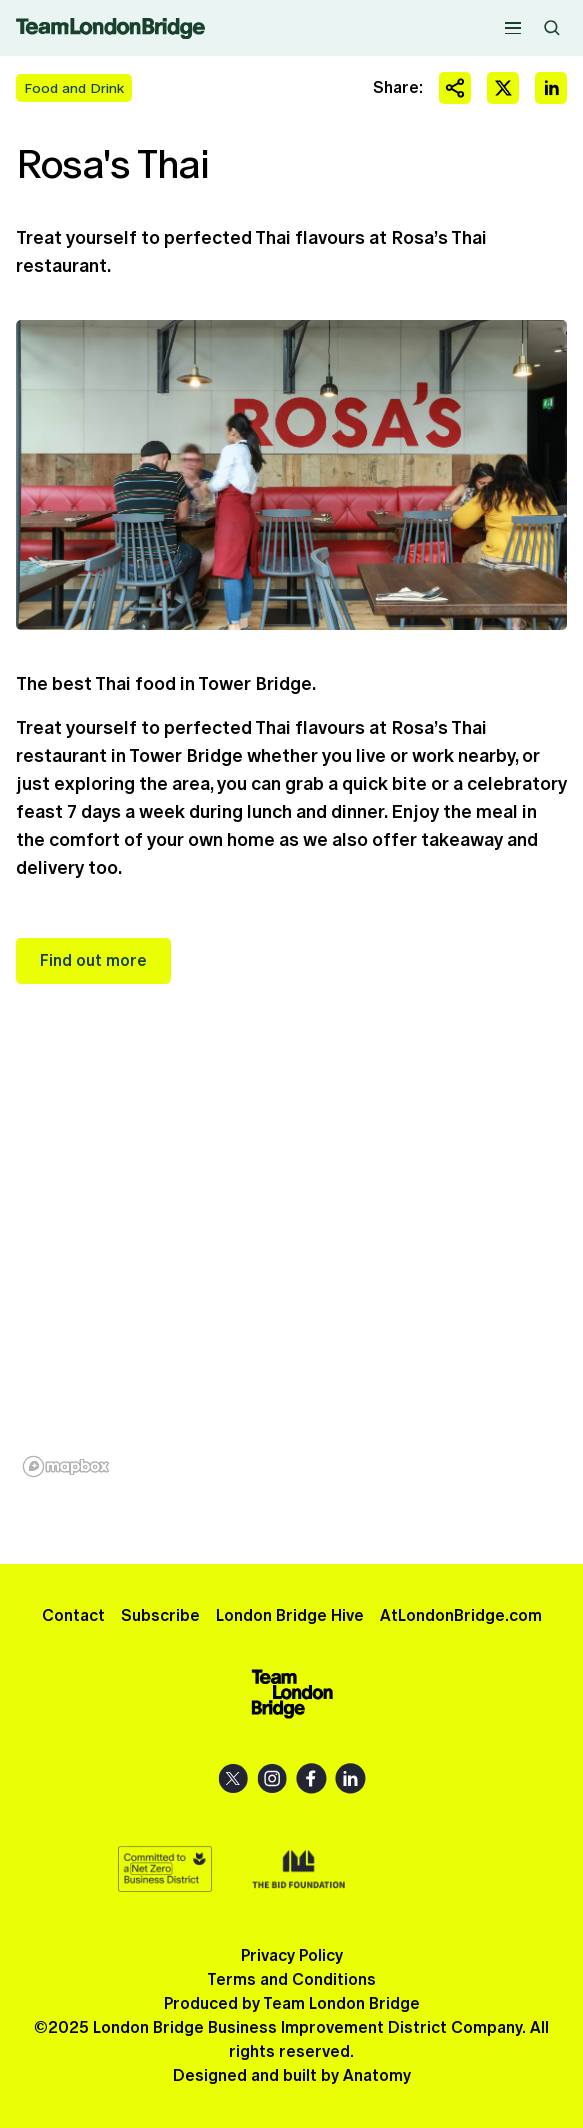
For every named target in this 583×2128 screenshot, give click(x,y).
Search (552, 28)
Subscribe (160, 1615)
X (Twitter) (233, 1778)
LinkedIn (350, 1778)
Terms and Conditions (291, 1979)
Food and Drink (74, 88)
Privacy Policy (292, 1955)
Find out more (93, 960)
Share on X (503, 88)
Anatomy (377, 2075)
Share (455, 88)
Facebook (311, 1778)
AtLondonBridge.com (461, 1615)
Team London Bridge (110, 28)
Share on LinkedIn (551, 88)
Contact (73, 1615)
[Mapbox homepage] (66, 1466)
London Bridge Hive (290, 1615)
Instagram (272, 1778)
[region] (291, 1274)
